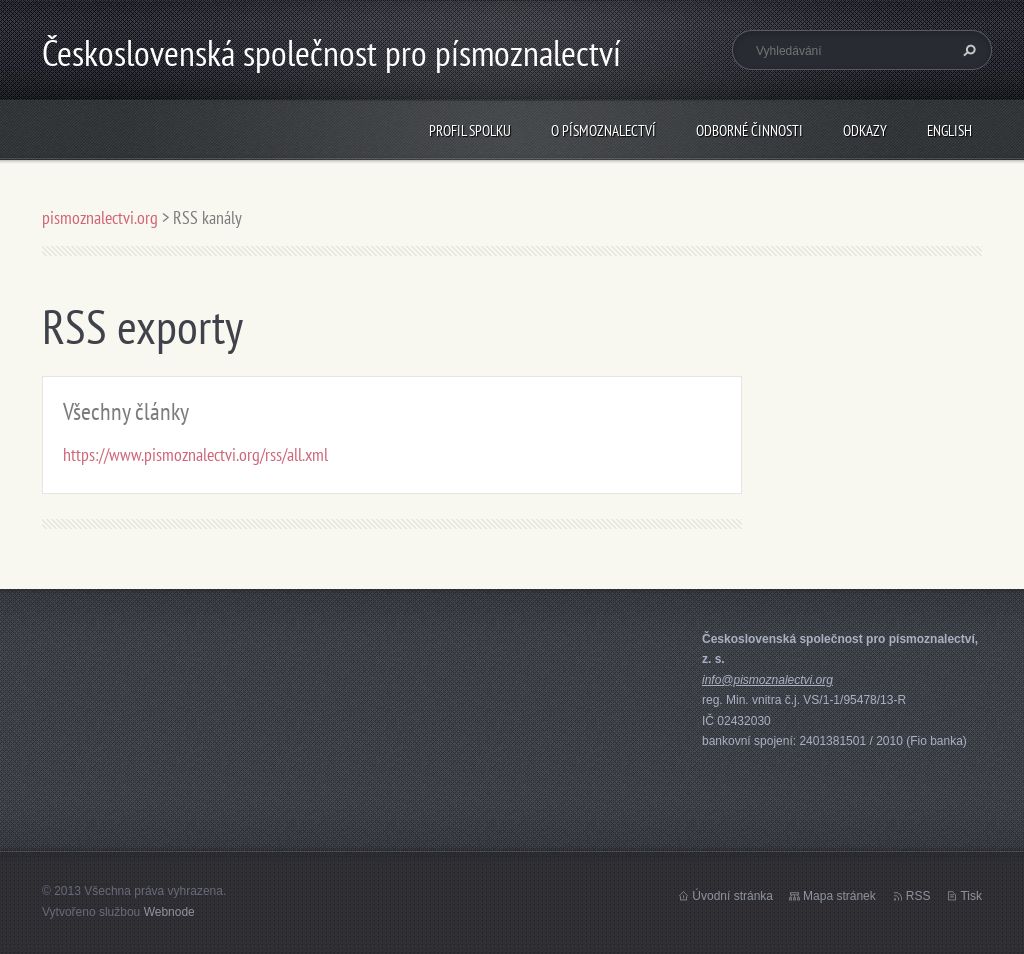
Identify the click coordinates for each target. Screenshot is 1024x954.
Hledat (967, 50)
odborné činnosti (749, 130)
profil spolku (470, 130)
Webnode (169, 912)
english (949, 130)
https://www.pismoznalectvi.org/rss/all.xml (195, 454)
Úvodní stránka (732, 896)
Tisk (971, 896)
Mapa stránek (839, 896)
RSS (918, 896)
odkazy (865, 130)
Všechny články (126, 411)
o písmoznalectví (603, 130)
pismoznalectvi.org (100, 217)
